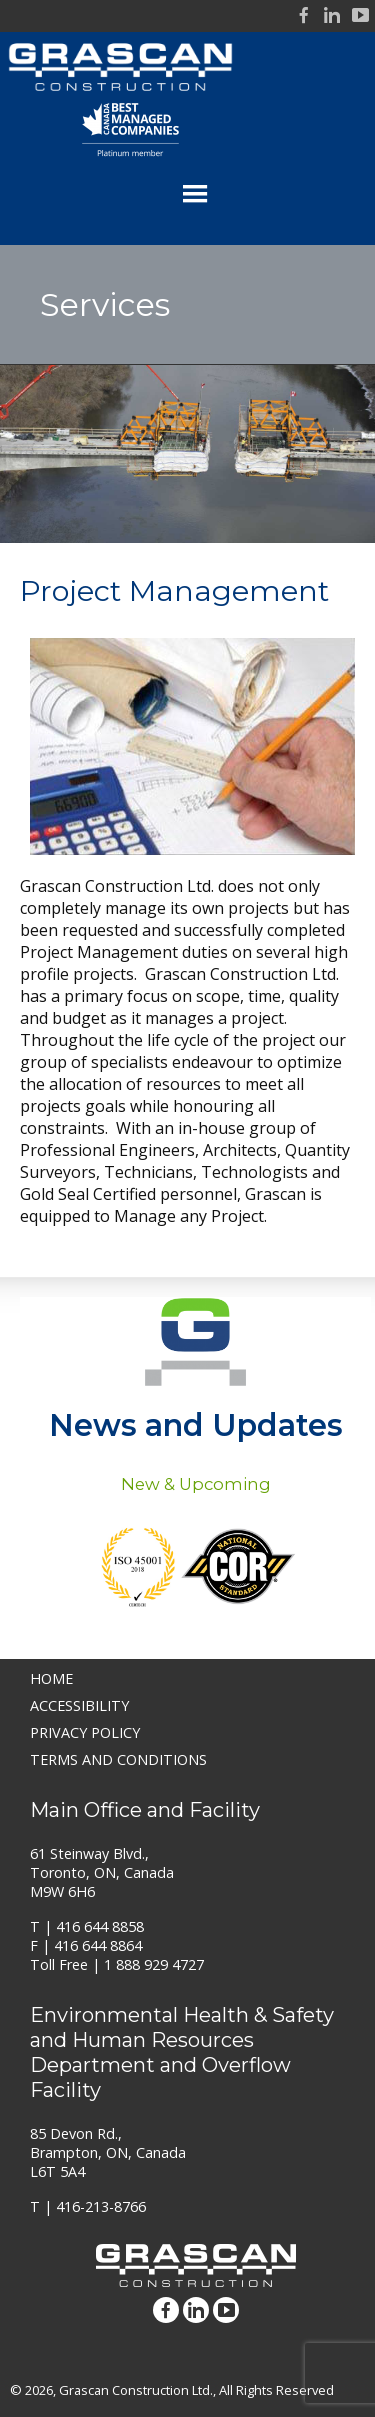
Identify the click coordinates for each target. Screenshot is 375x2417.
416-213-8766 (101, 2206)
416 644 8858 (100, 1926)
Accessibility (79, 1705)
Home (51, 1678)
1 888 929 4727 (154, 1964)
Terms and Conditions (118, 1759)
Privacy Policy (85, 1732)
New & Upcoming (196, 1484)
